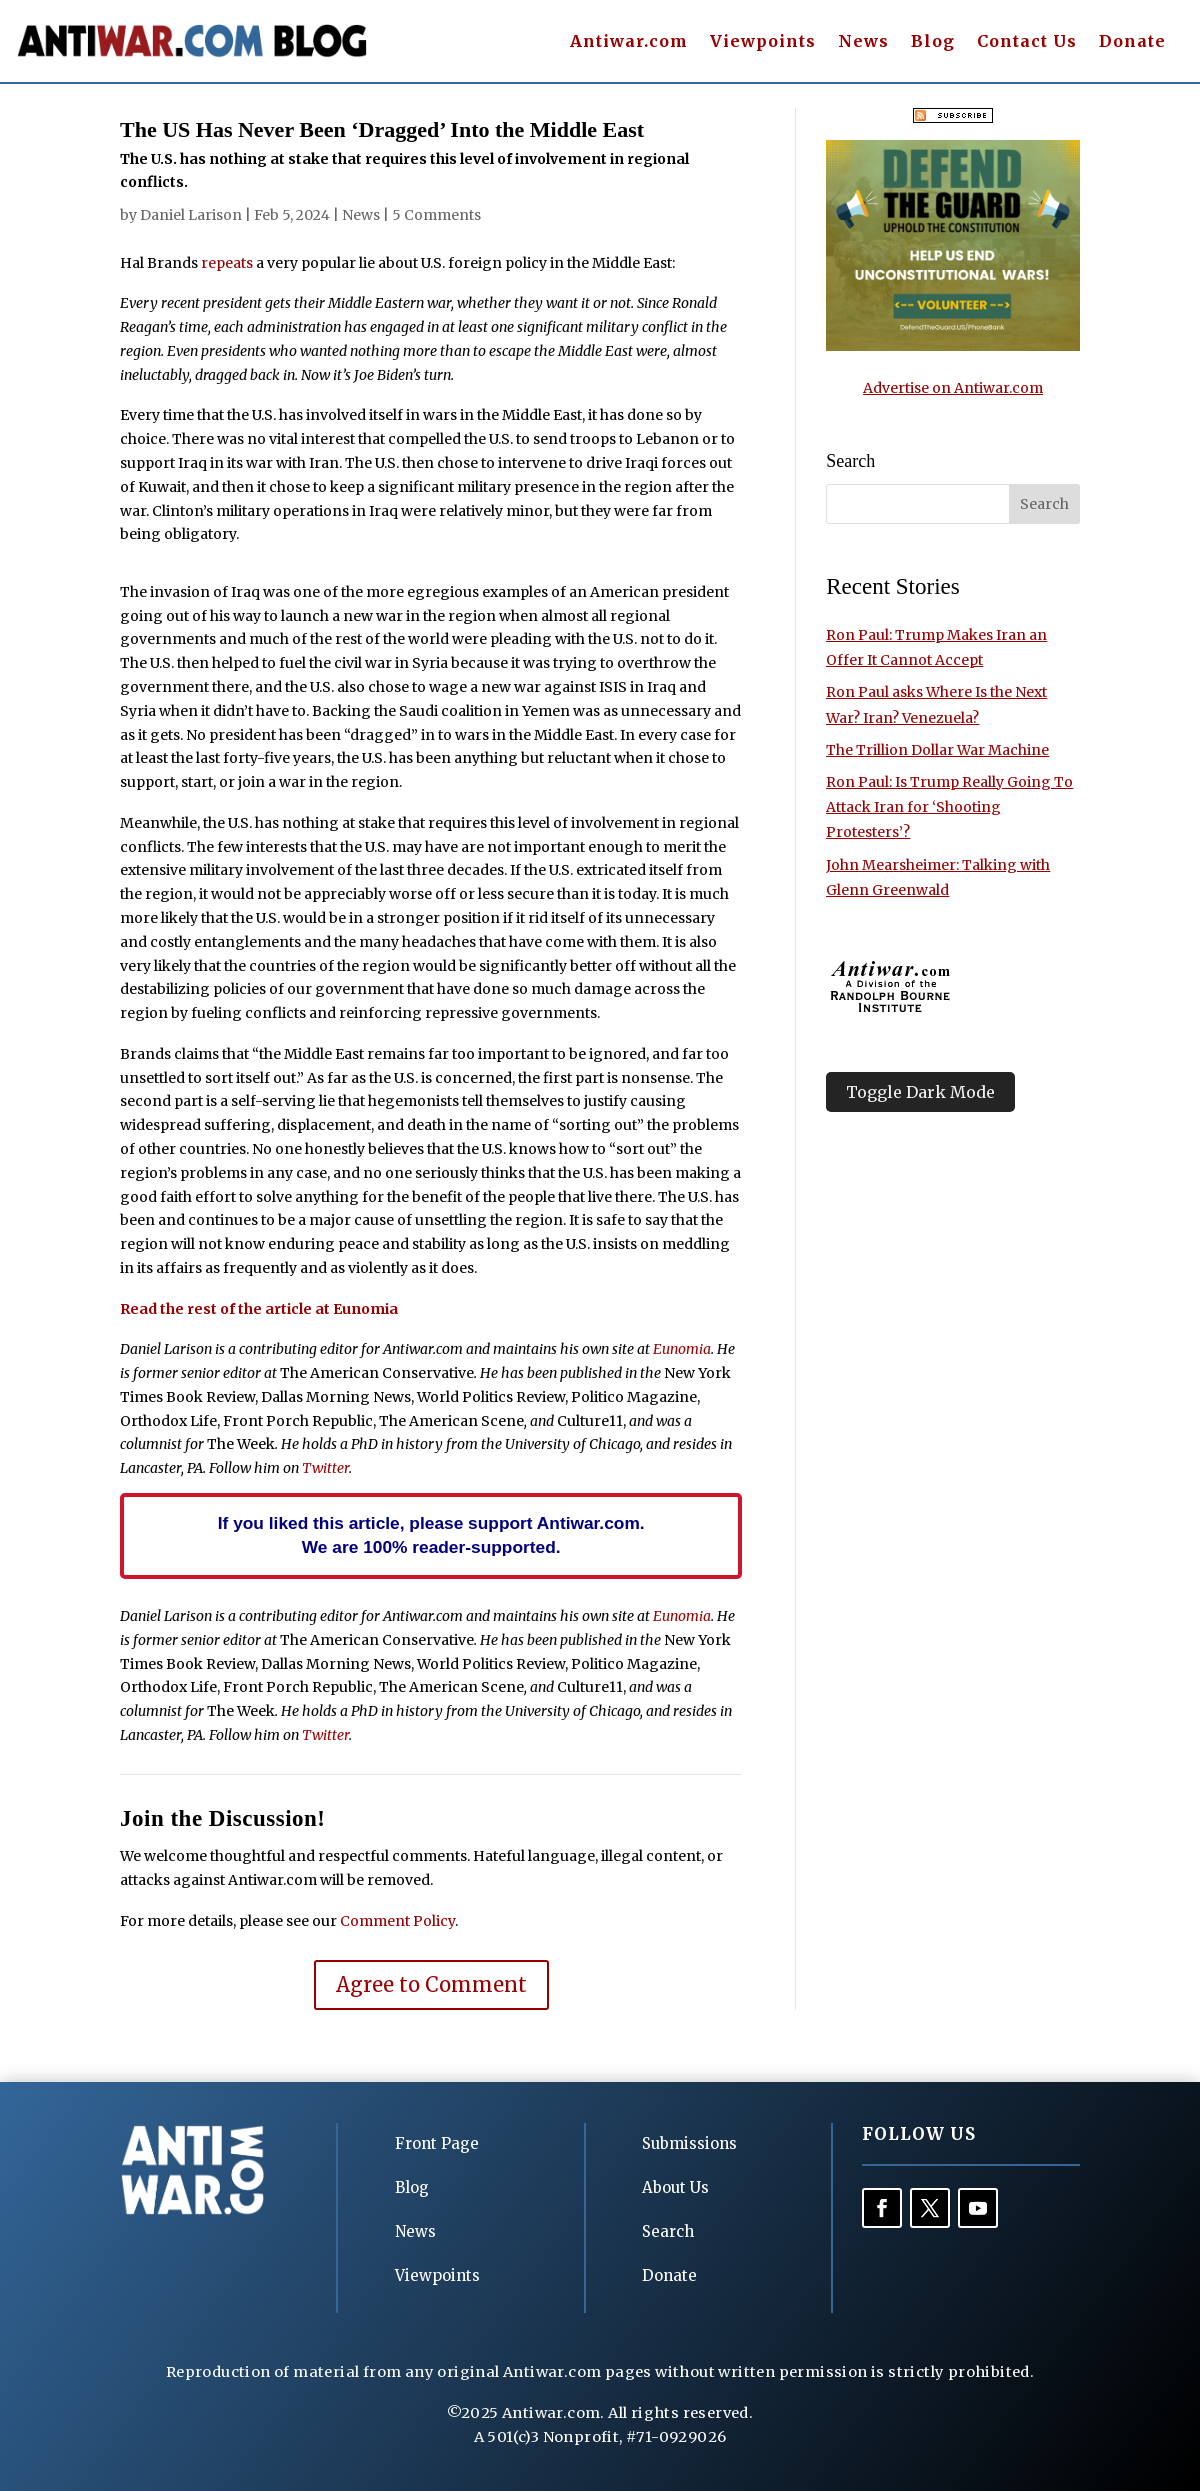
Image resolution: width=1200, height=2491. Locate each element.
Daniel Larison (191, 215)
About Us (675, 2187)
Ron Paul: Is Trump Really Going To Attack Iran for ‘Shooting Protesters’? (949, 807)
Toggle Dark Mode (920, 1092)
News (863, 42)
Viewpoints (763, 42)
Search (668, 2231)
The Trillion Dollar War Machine (937, 750)
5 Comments (436, 215)
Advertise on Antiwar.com (953, 388)
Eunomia (682, 1349)
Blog (933, 42)
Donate (1132, 42)
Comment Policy (397, 1921)
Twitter (325, 1468)
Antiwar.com (629, 42)
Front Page (437, 2143)
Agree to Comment (431, 1984)
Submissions (689, 2143)
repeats (227, 263)
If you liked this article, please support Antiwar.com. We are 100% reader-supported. (431, 1535)
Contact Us (1027, 42)
